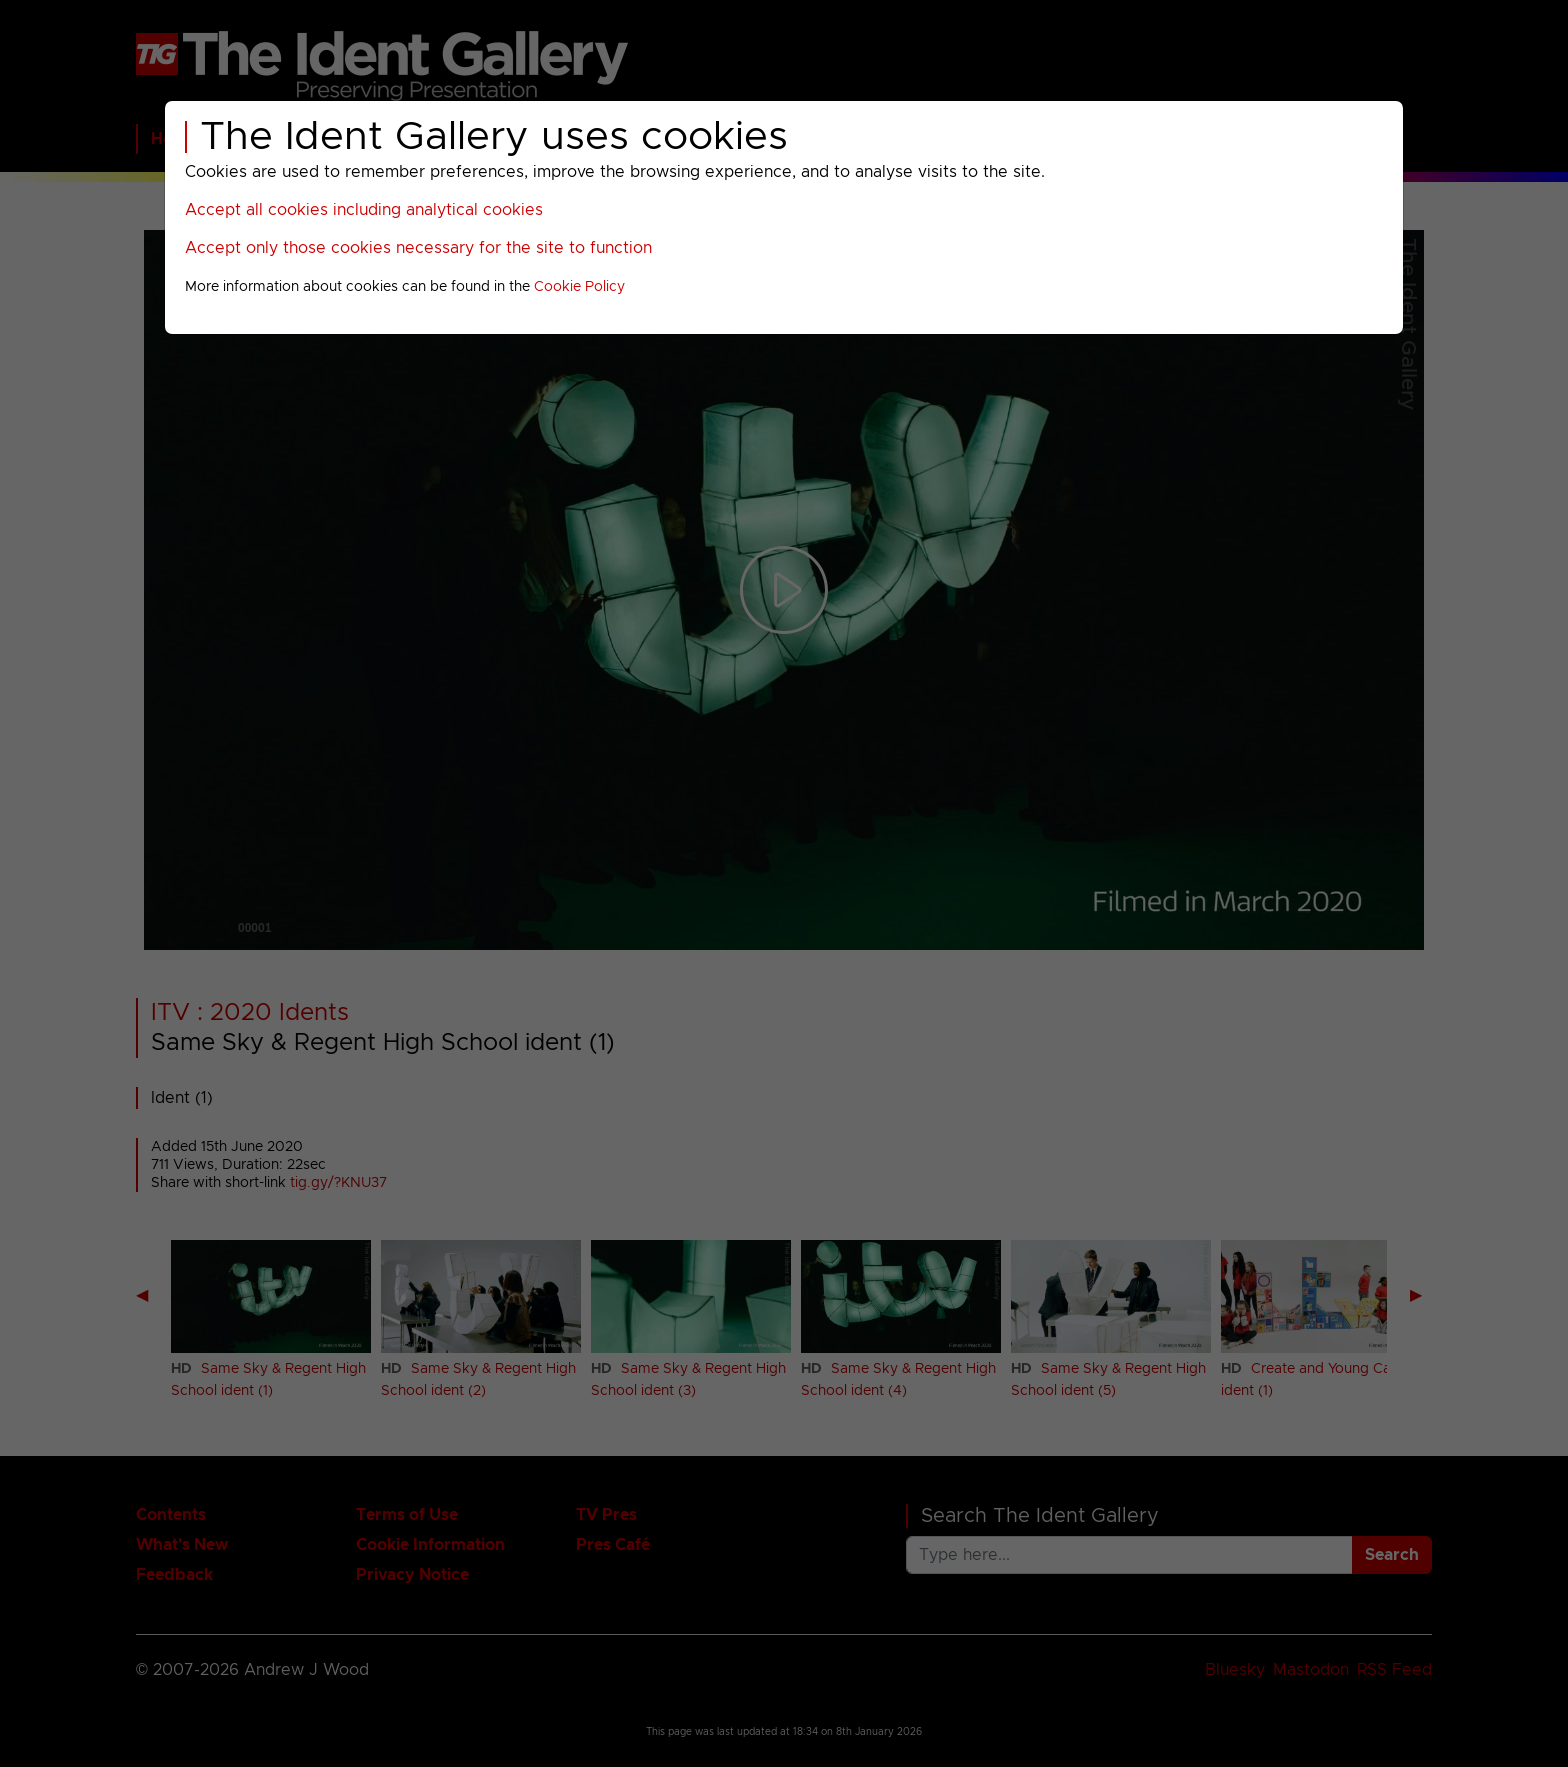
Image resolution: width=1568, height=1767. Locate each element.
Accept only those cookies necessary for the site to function (418, 248)
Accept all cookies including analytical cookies (364, 210)
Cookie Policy (579, 287)
